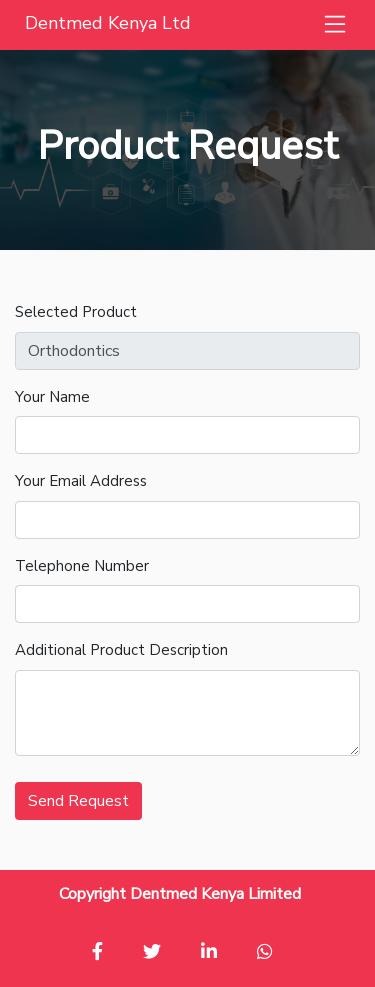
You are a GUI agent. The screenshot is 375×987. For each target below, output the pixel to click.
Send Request (78, 801)
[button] (335, 25)
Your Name (52, 397)
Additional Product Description (121, 650)
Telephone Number (82, 566)
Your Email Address (81, 481)
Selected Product (76, 312)
